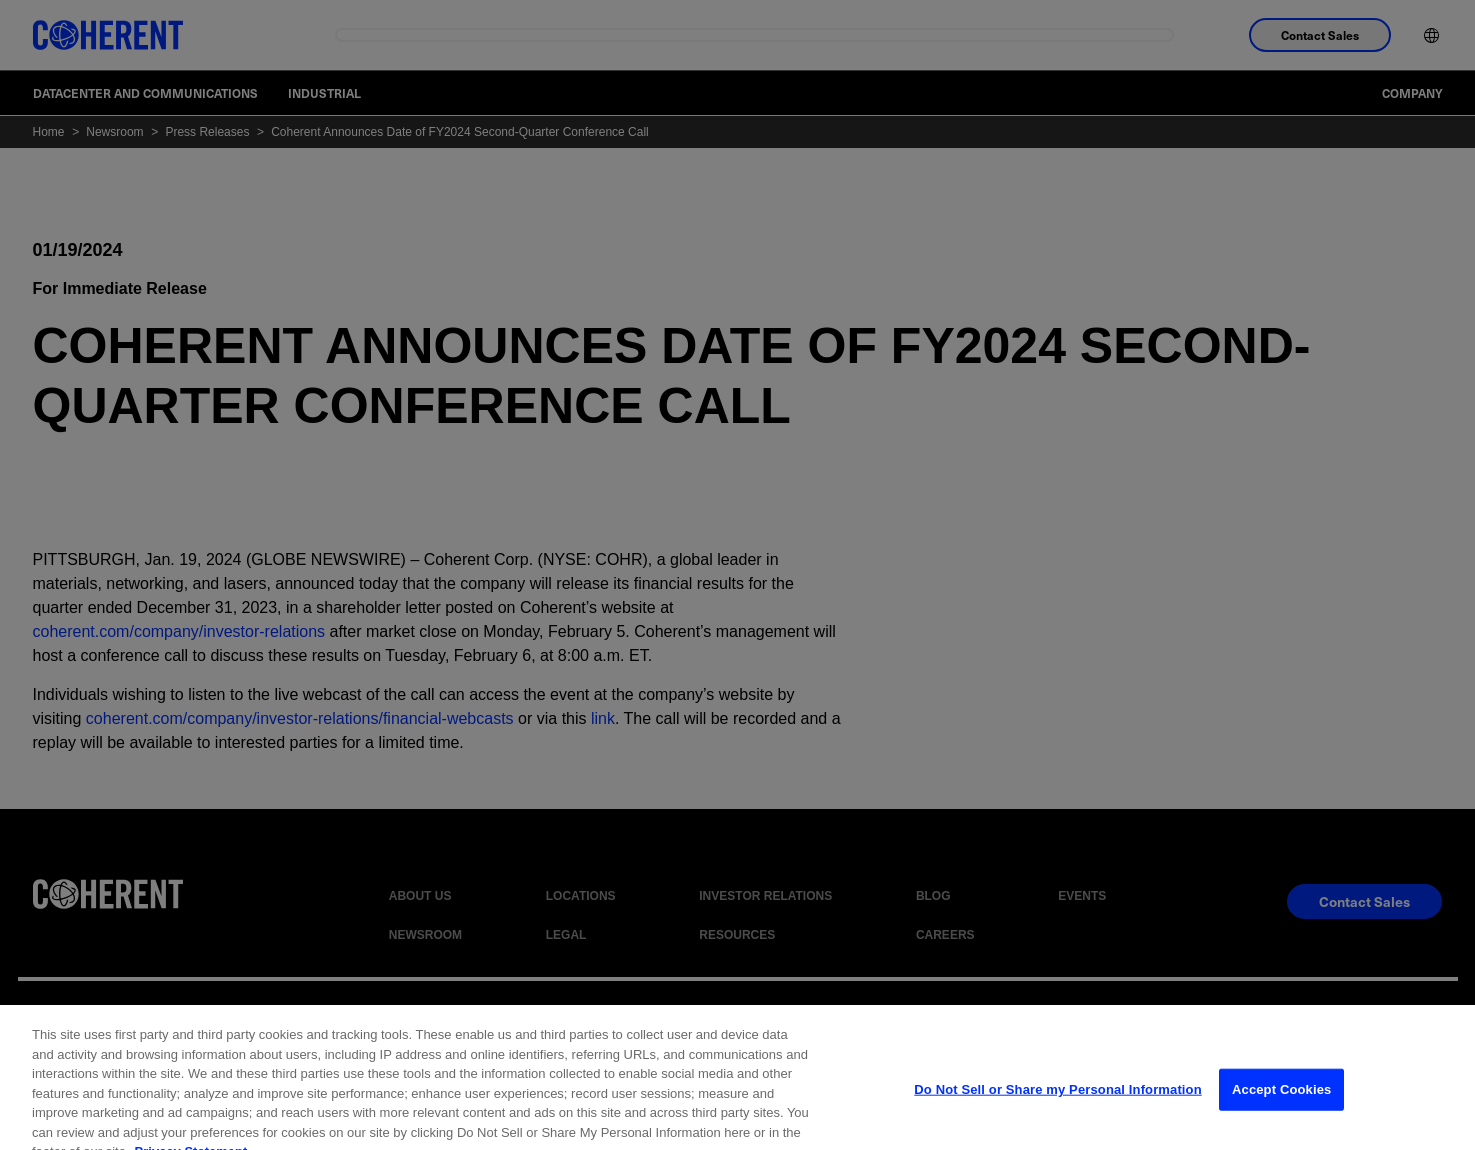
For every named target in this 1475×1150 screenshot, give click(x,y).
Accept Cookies (1281, 1108)
